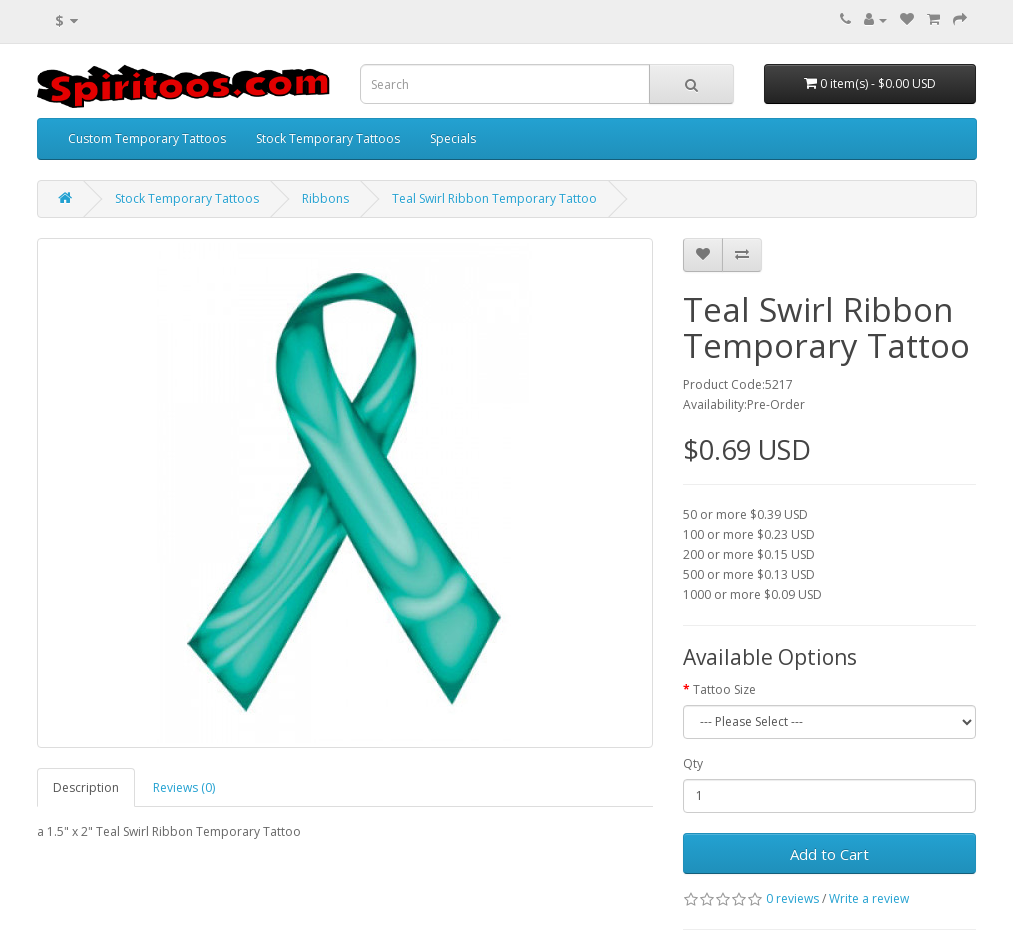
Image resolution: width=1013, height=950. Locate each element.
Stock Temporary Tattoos (328, 138)
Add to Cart (829, 854)
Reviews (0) (184, 787)
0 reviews (792, 898)
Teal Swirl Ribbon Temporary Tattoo (494, 198)
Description (86, 787)
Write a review (869, 898)
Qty (693, 763)
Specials (453, 138)
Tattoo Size (724, 689)
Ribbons (325, 198)
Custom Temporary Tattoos (147, 138)
